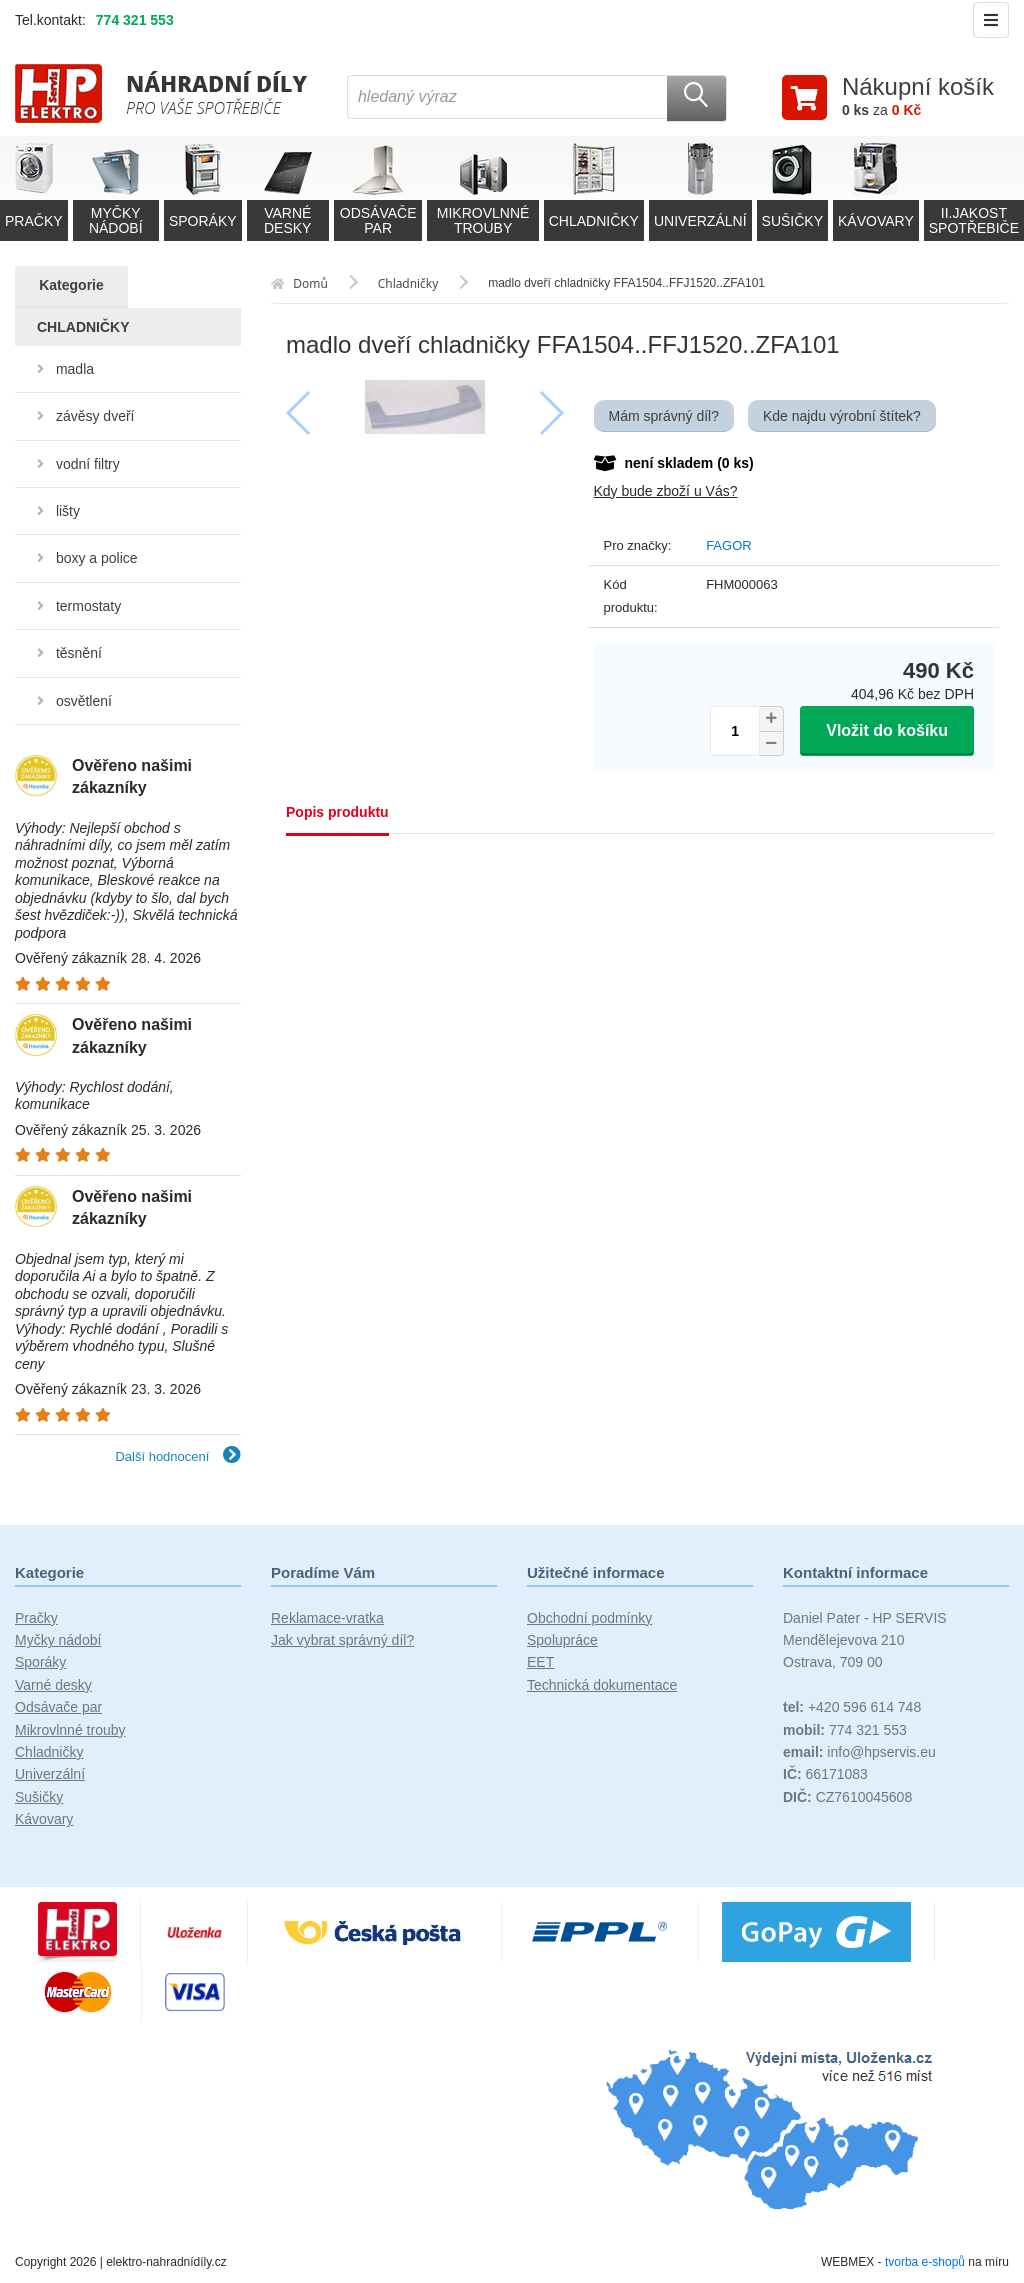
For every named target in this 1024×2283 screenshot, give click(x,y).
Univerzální (50, 1774)
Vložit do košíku (887, 730)
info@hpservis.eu (859, 1752)
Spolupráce (562, 1640)
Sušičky (39, 1797)
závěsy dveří (95, 416)
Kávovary (44, 1819)
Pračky (36, 1618)
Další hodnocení (178, 1456)
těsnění (79, 653)
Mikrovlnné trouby (70, 1730)
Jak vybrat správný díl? (342, 1640)
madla (75, 369)
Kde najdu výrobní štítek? (842, 416)
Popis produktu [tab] (337, 812)
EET (540, 1662)
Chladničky (49, 1752)
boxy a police (97, 558)
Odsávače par (58, 1707)
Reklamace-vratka (327, 1618)
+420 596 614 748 (852, 1707)
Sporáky (40, 1662)
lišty (68, 511)
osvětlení (84, 701)
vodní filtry (88, 464)
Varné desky (53, 1685)
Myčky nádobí (58, 1640)
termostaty (88, 606)
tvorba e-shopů (925, 2262)
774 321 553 (135, 20)
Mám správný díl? (664, 416)
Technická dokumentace (602, 1685)
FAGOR (729, 545)
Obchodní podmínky (589, 1618)
